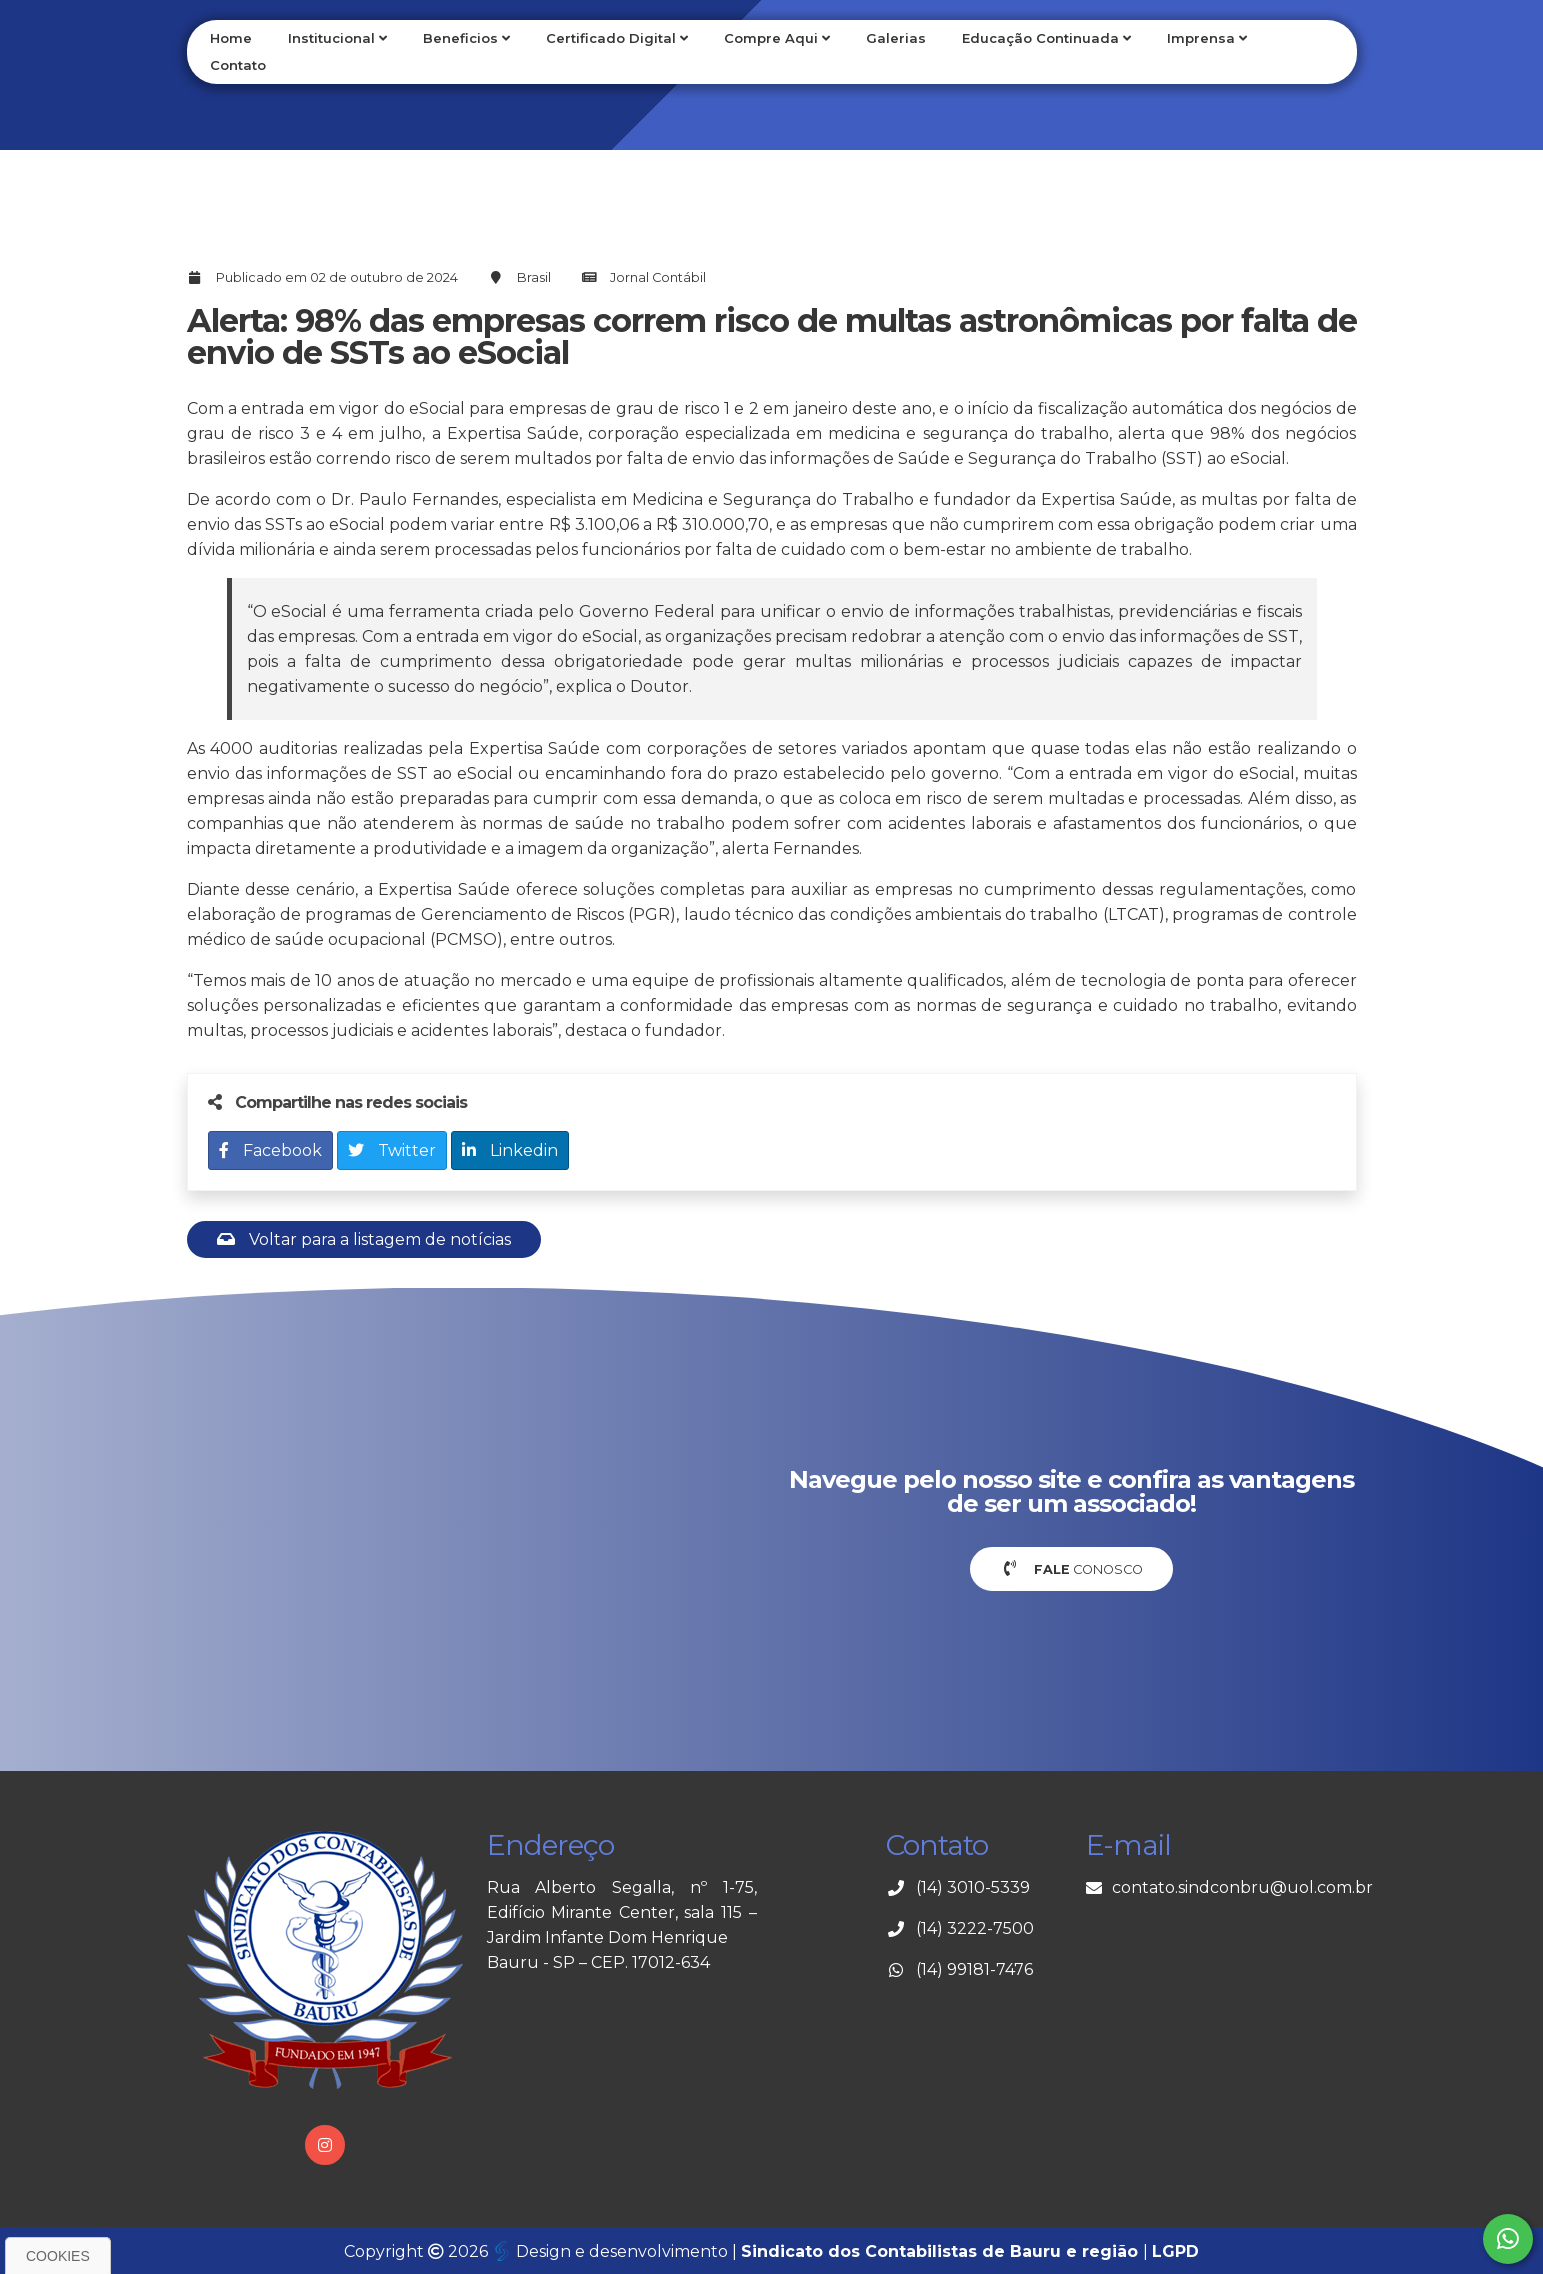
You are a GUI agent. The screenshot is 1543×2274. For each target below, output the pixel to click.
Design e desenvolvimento (612, 2251)
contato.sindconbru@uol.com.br (1242, 1887)
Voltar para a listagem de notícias (364, 1239)
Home (231, 38)
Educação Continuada (1046, 38)
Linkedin (510, 1150)
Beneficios (466, 38)
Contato (238, 65)
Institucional (337, 38)
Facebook (270, 1150)
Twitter (392, 1150)
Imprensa (1207, 38)
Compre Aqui (777, 38)
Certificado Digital (617, 38)
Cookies (58, 2256)
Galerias (896, 38)
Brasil (534, 277)
